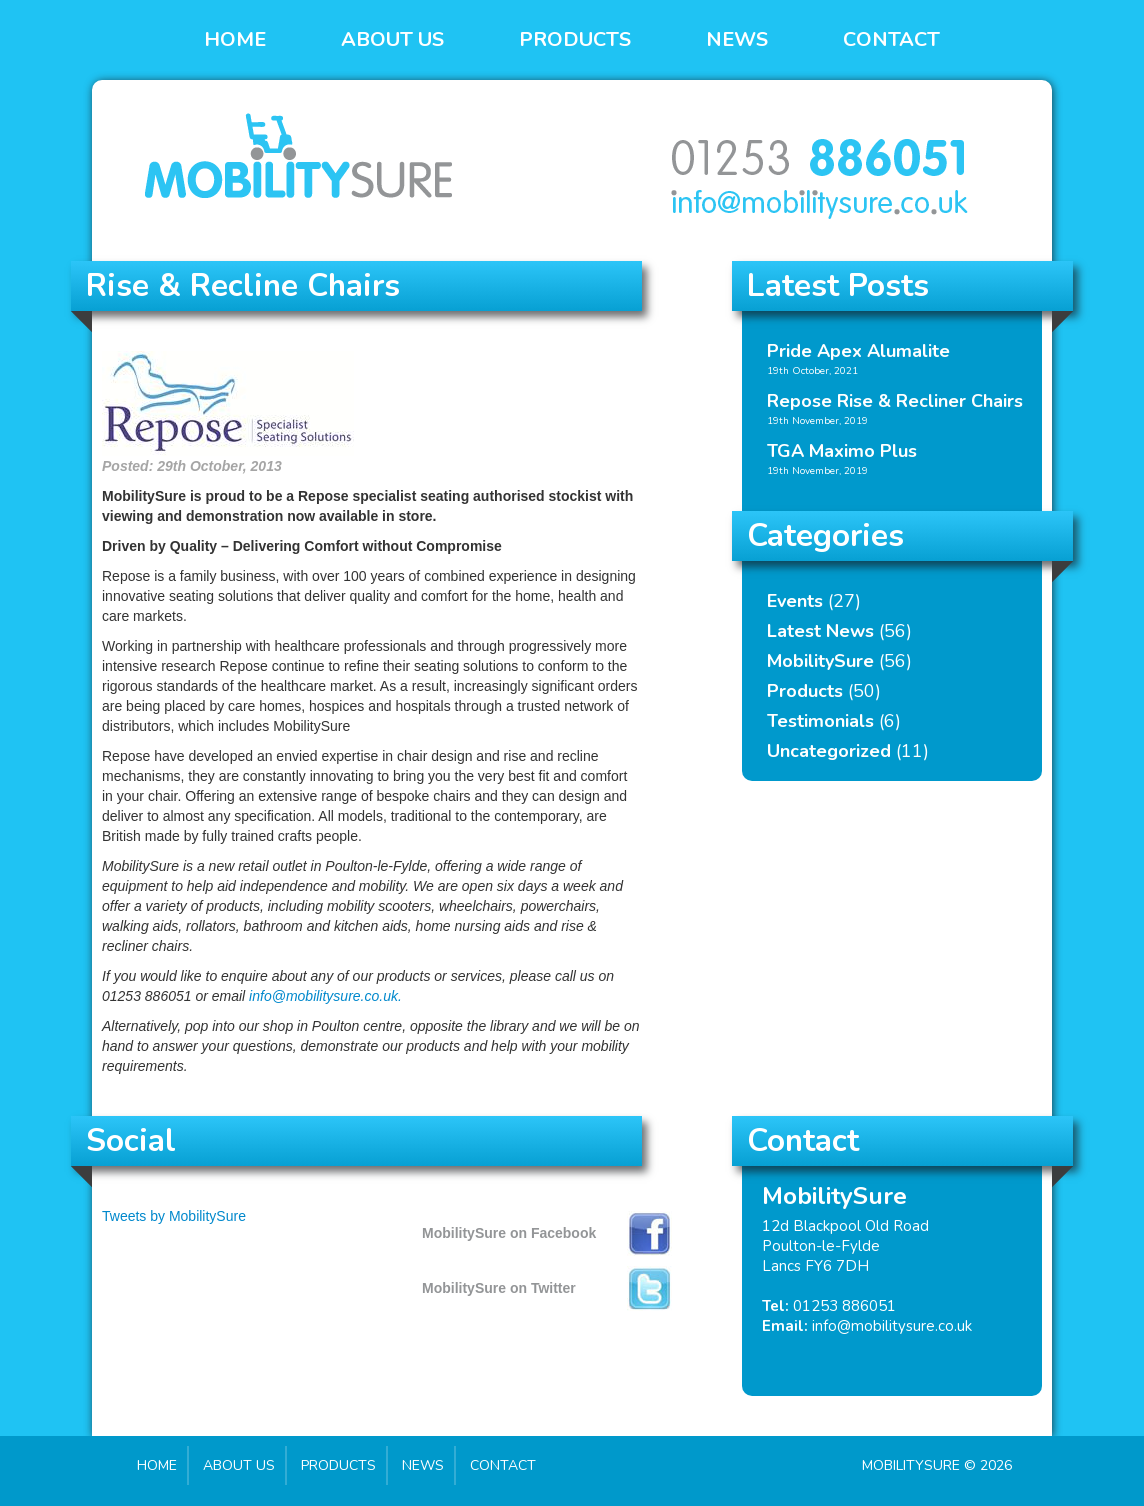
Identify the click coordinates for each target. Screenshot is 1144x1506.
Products (575, 39)
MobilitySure (820, 661)
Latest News (820, 631)
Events (795, 601)
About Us (392, 39)
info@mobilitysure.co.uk (892, 1326)
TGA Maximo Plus (842, 451)
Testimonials (820, 721)
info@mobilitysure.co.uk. (325, 996)
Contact (891, 39)
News (737, 39)
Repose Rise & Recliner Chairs (895, 401)
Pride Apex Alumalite (858, 351)
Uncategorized (829, 751)
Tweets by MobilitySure (174, 1216)
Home (235, 39)
